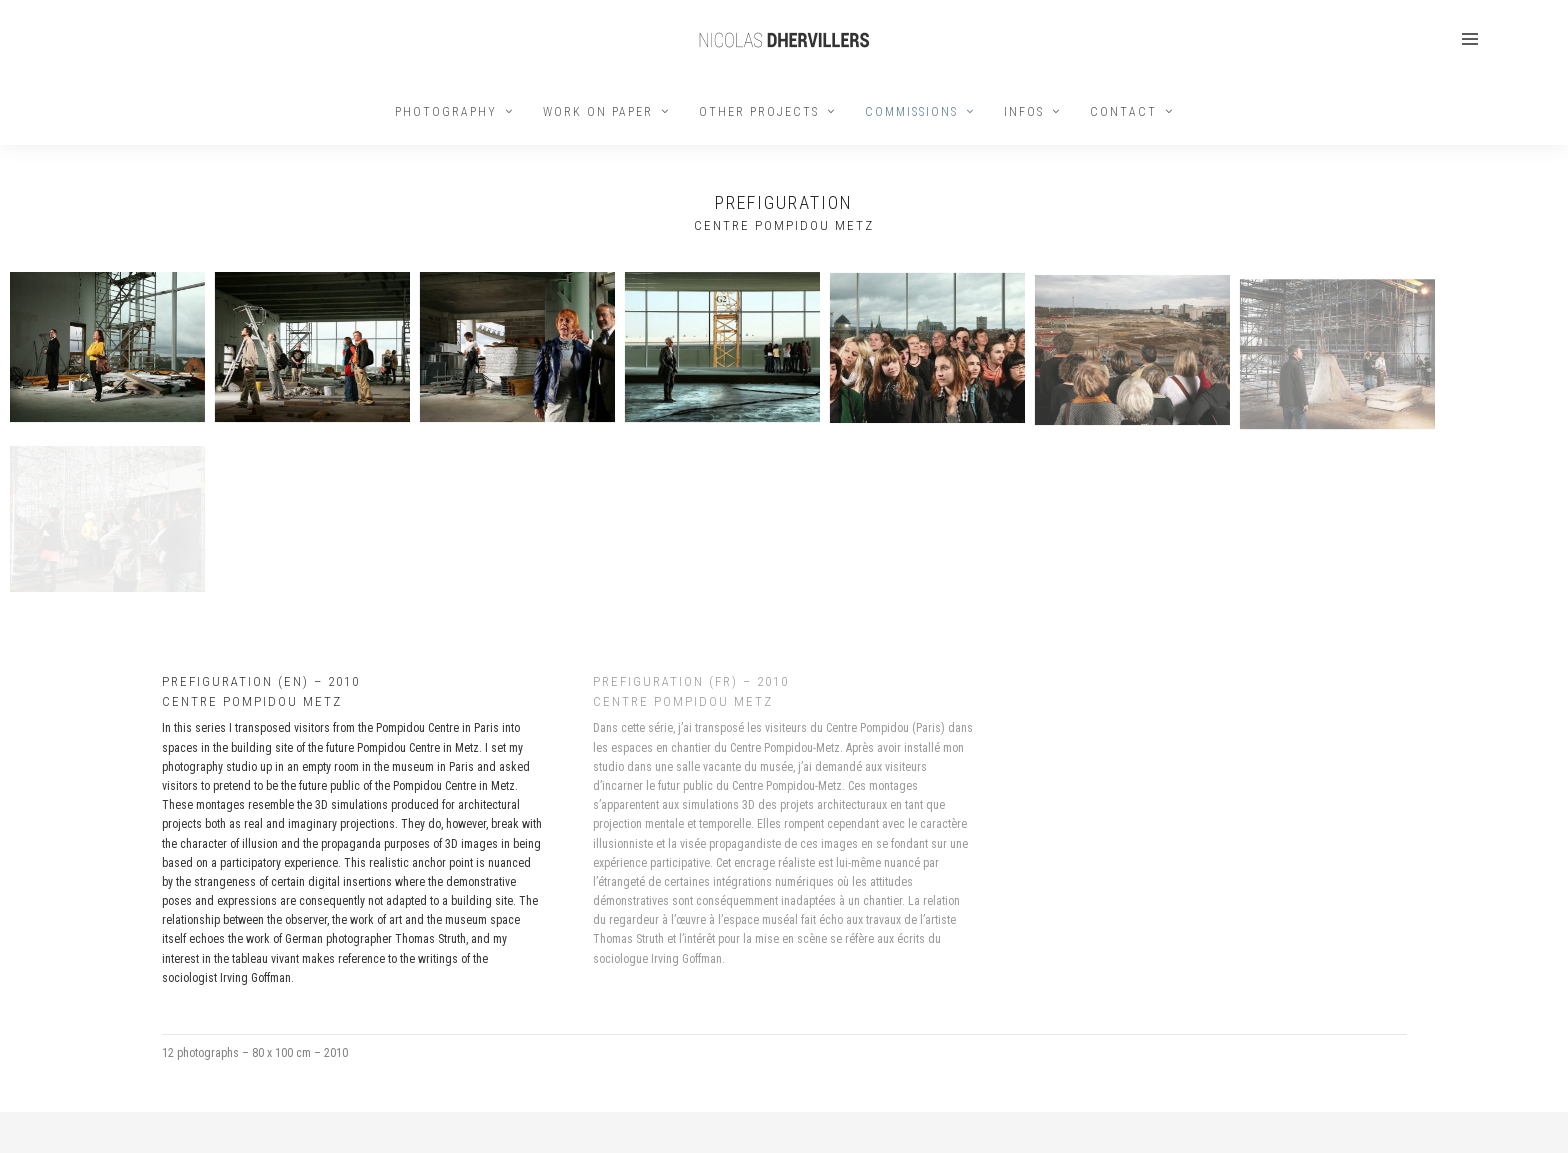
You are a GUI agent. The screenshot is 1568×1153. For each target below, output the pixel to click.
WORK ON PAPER (598, 112)
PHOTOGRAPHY (446, 112)
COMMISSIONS (911, 112)
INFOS (1024, 112)
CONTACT (1123, 112)
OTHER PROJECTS (759, 112)
